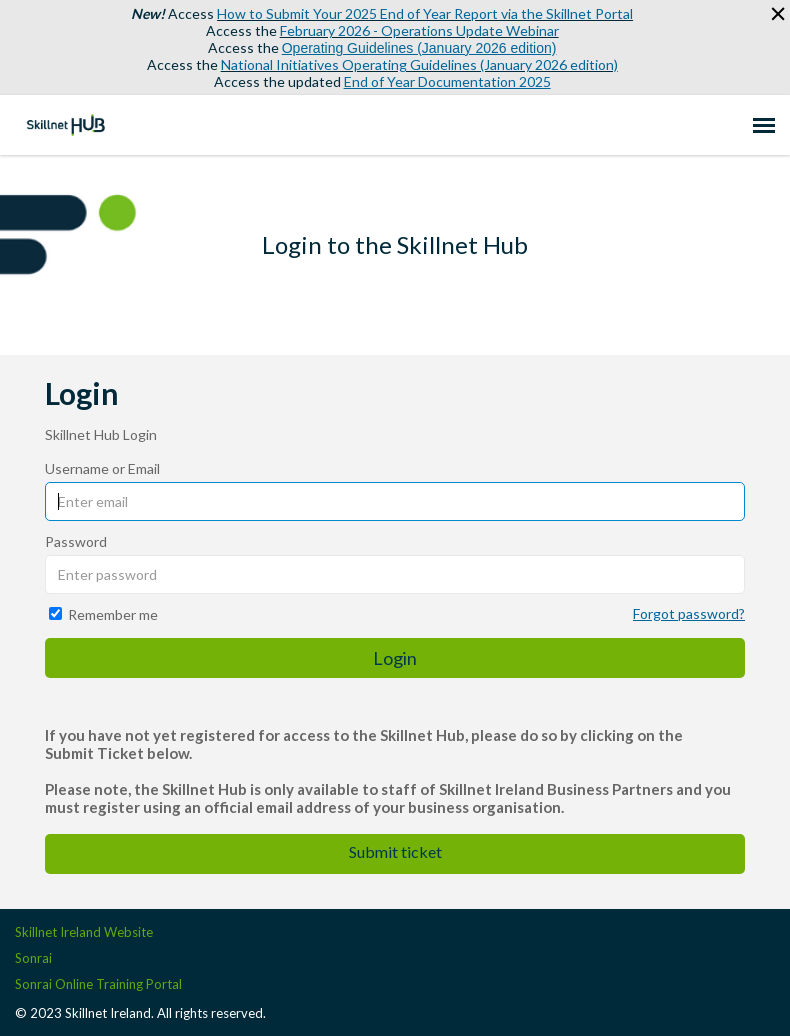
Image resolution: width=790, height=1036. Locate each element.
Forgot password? (689, 613)
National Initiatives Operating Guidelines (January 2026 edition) (419, 64)
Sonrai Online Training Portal (98, 984)
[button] (772, 14)
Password (76, 541)
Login (395, 658)
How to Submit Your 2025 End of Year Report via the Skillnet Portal (425, 13)
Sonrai (33, 958)
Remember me (113, 614)
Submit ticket (395, 851)
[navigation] (764, 125)
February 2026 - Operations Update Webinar (419, 30)
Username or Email (102, 468)
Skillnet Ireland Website (84, 932)
